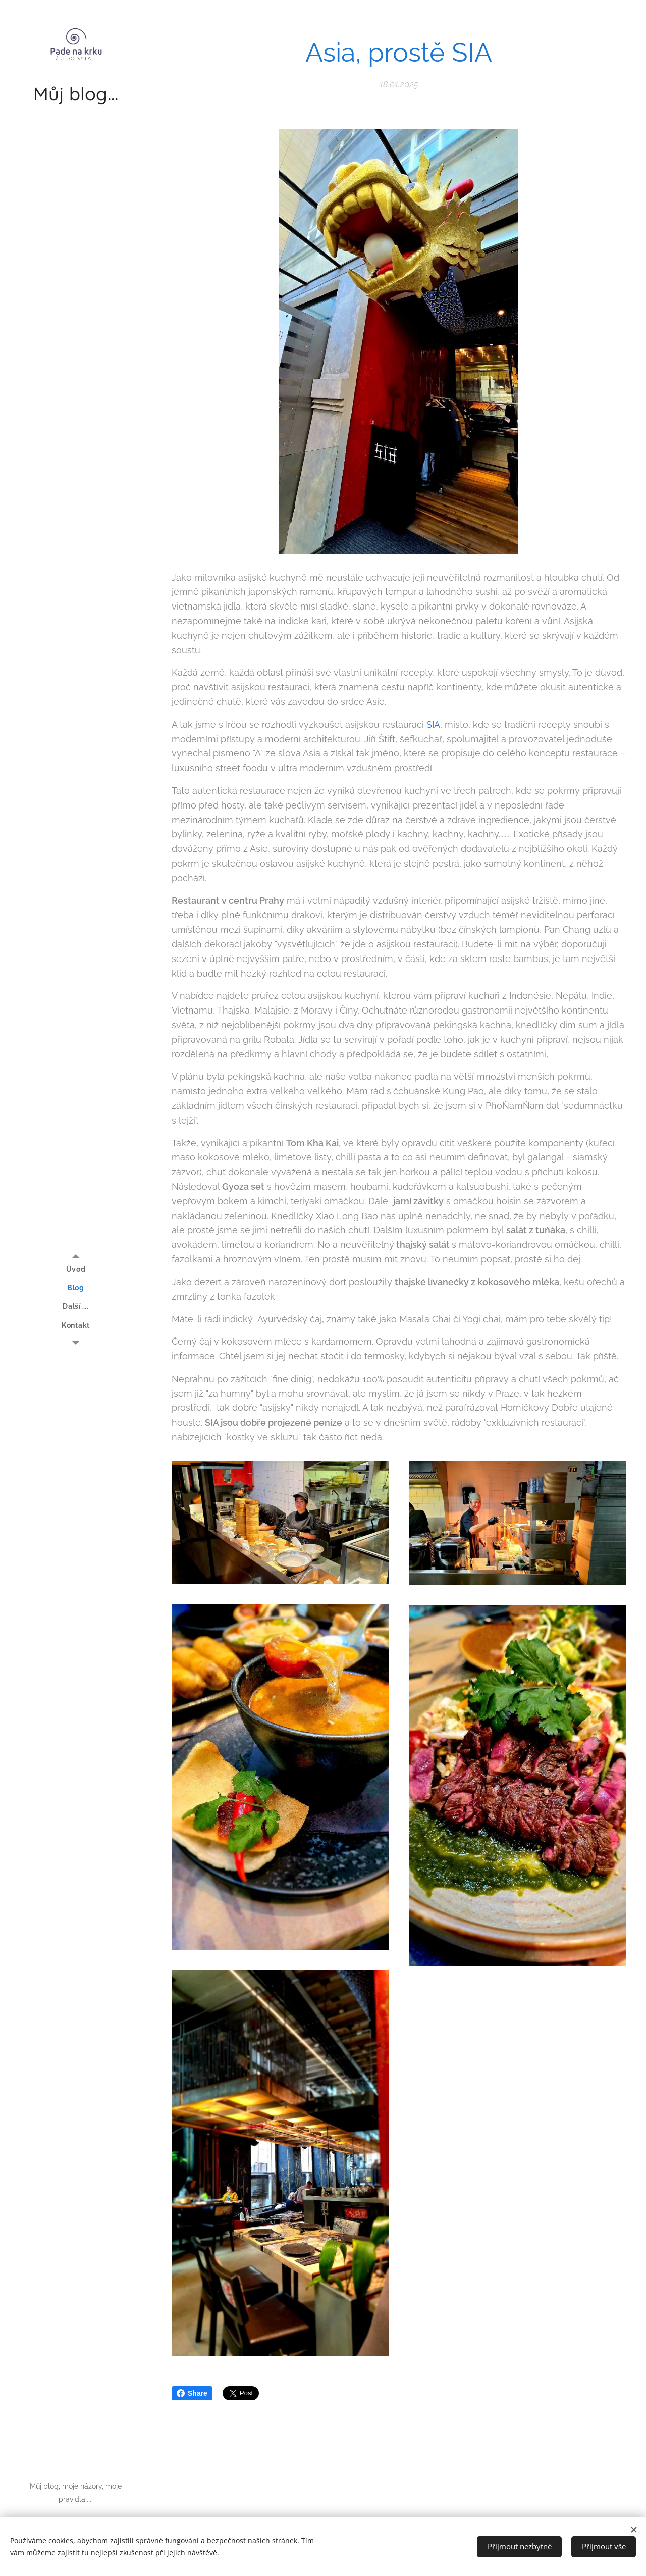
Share (192, 2393)
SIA (433, 724)
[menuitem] (75, 1269)
